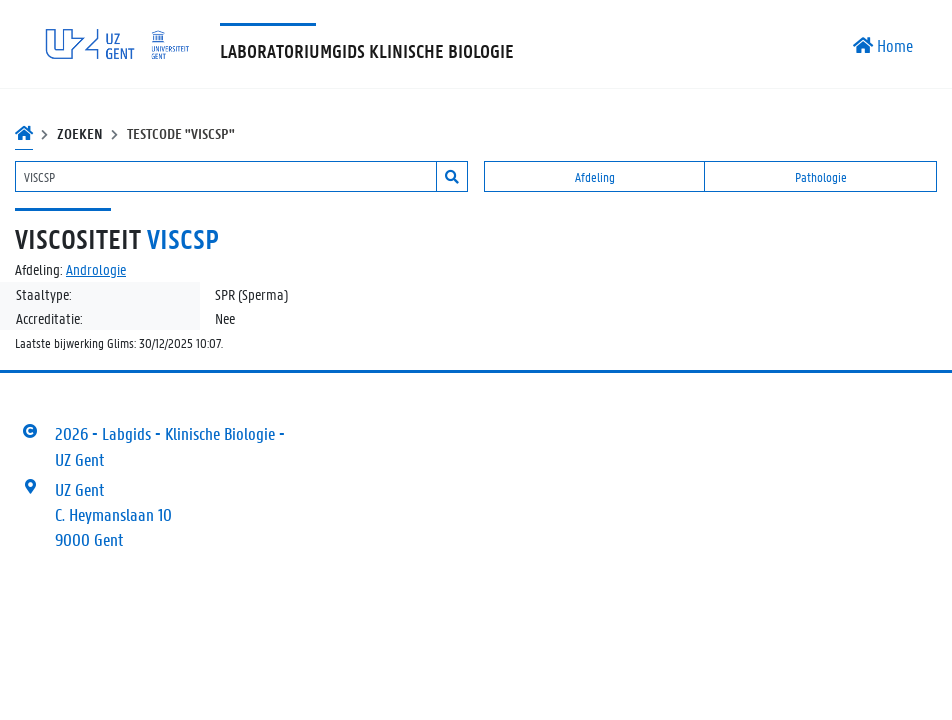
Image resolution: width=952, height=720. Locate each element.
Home (883, 45)
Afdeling (595, 176)
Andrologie (96, 269)
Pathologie (821, 176)
